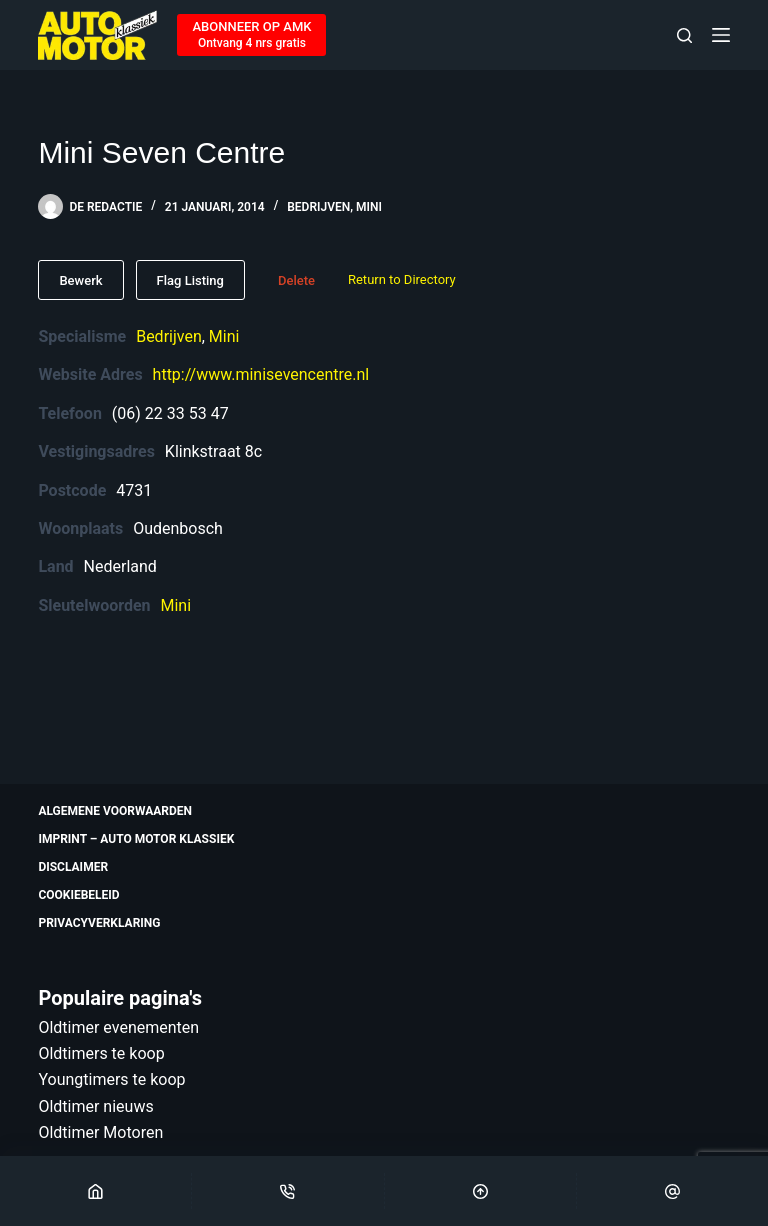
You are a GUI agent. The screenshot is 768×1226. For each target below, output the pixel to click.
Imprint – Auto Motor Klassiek (136, 839)
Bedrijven (318, 207)
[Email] (672, 1191)
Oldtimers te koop (101, 1053)
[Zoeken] (684, 35)
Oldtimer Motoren (100, 1132)
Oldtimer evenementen (118, 1027)
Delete (296, 280)
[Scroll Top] (480, 1191)
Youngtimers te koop (111, 1079)
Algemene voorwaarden (115, 811)
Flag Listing (190, 280)
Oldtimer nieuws (95, 1106)
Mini (369, 207)
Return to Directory (402, 279)
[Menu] (721, 35)
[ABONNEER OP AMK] (251, 35)
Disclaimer (73, 867)
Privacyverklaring (99, 923)
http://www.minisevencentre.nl (261, 374)
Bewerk (80, 280)
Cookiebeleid (78, 895)
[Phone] (287, 1191)
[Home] (95, 1191)
